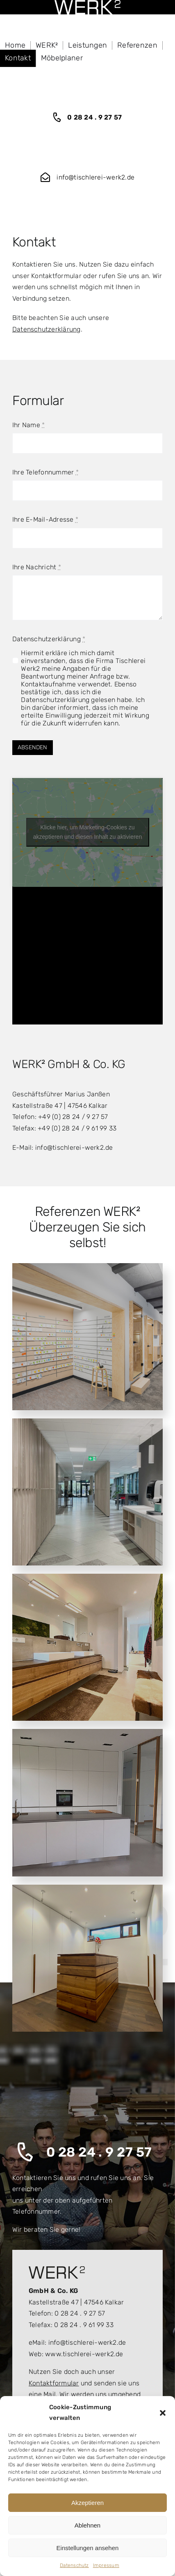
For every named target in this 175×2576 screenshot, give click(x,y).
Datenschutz (74, 2565)
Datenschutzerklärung (46, 329)
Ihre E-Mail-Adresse (45, 519)
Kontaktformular (54, 2383)
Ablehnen (87, 2525)
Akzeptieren (87, 2502)
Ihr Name (28, 425)
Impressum (106, 2565)
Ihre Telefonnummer (45, 472)
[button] (163, 2413)
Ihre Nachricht (36, 567)
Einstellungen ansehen (88, 2547)
